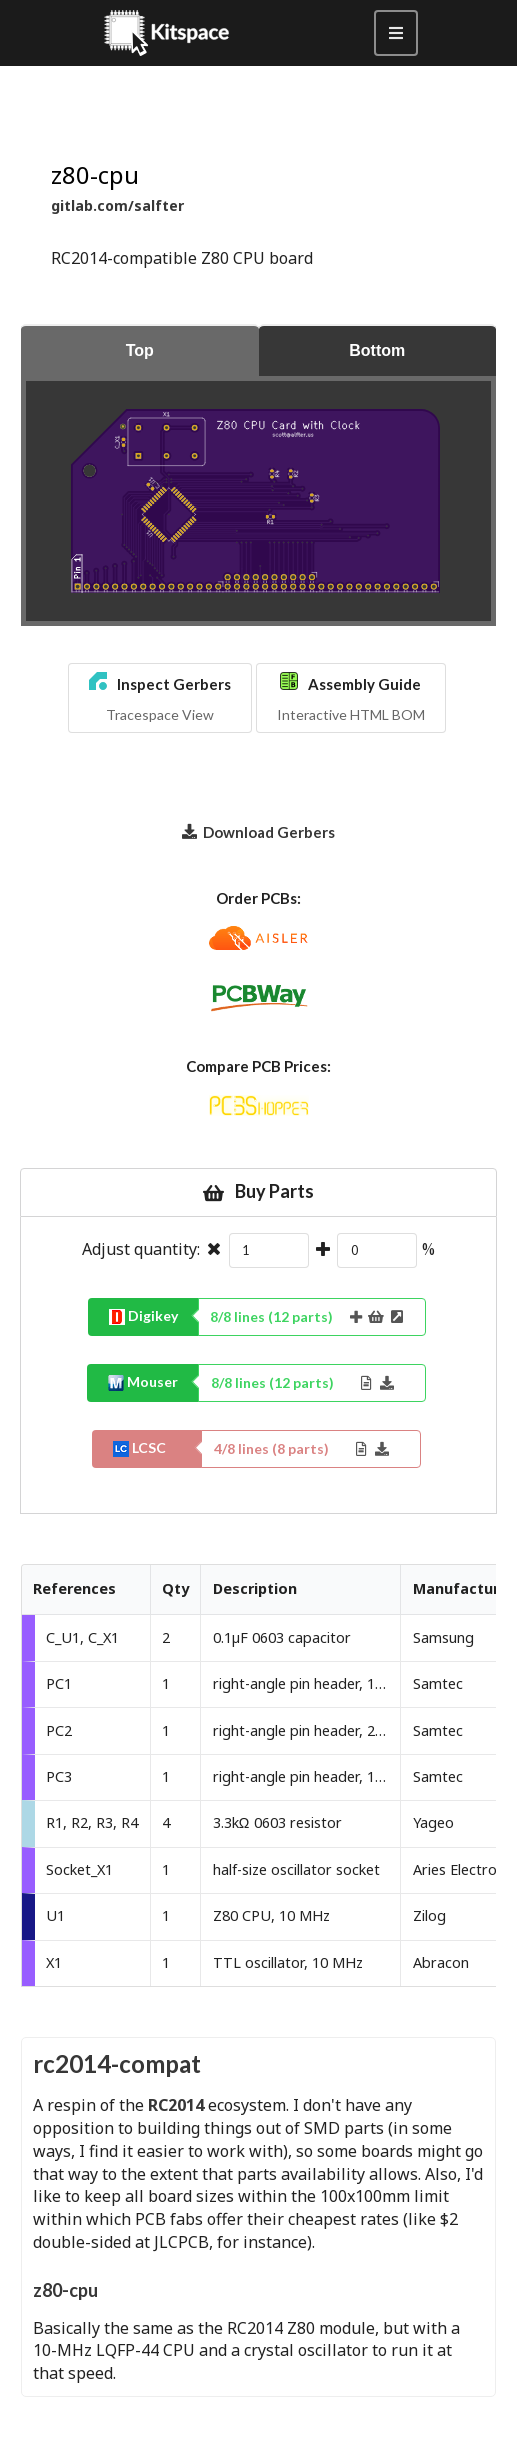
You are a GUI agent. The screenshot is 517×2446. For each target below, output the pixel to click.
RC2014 (176, 2105)
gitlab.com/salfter (117, 205)
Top (140, 350)
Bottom (377, 350)
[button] (160, 698)
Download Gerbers (258, 831)
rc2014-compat (117, 2063)
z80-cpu (65, 2290)
